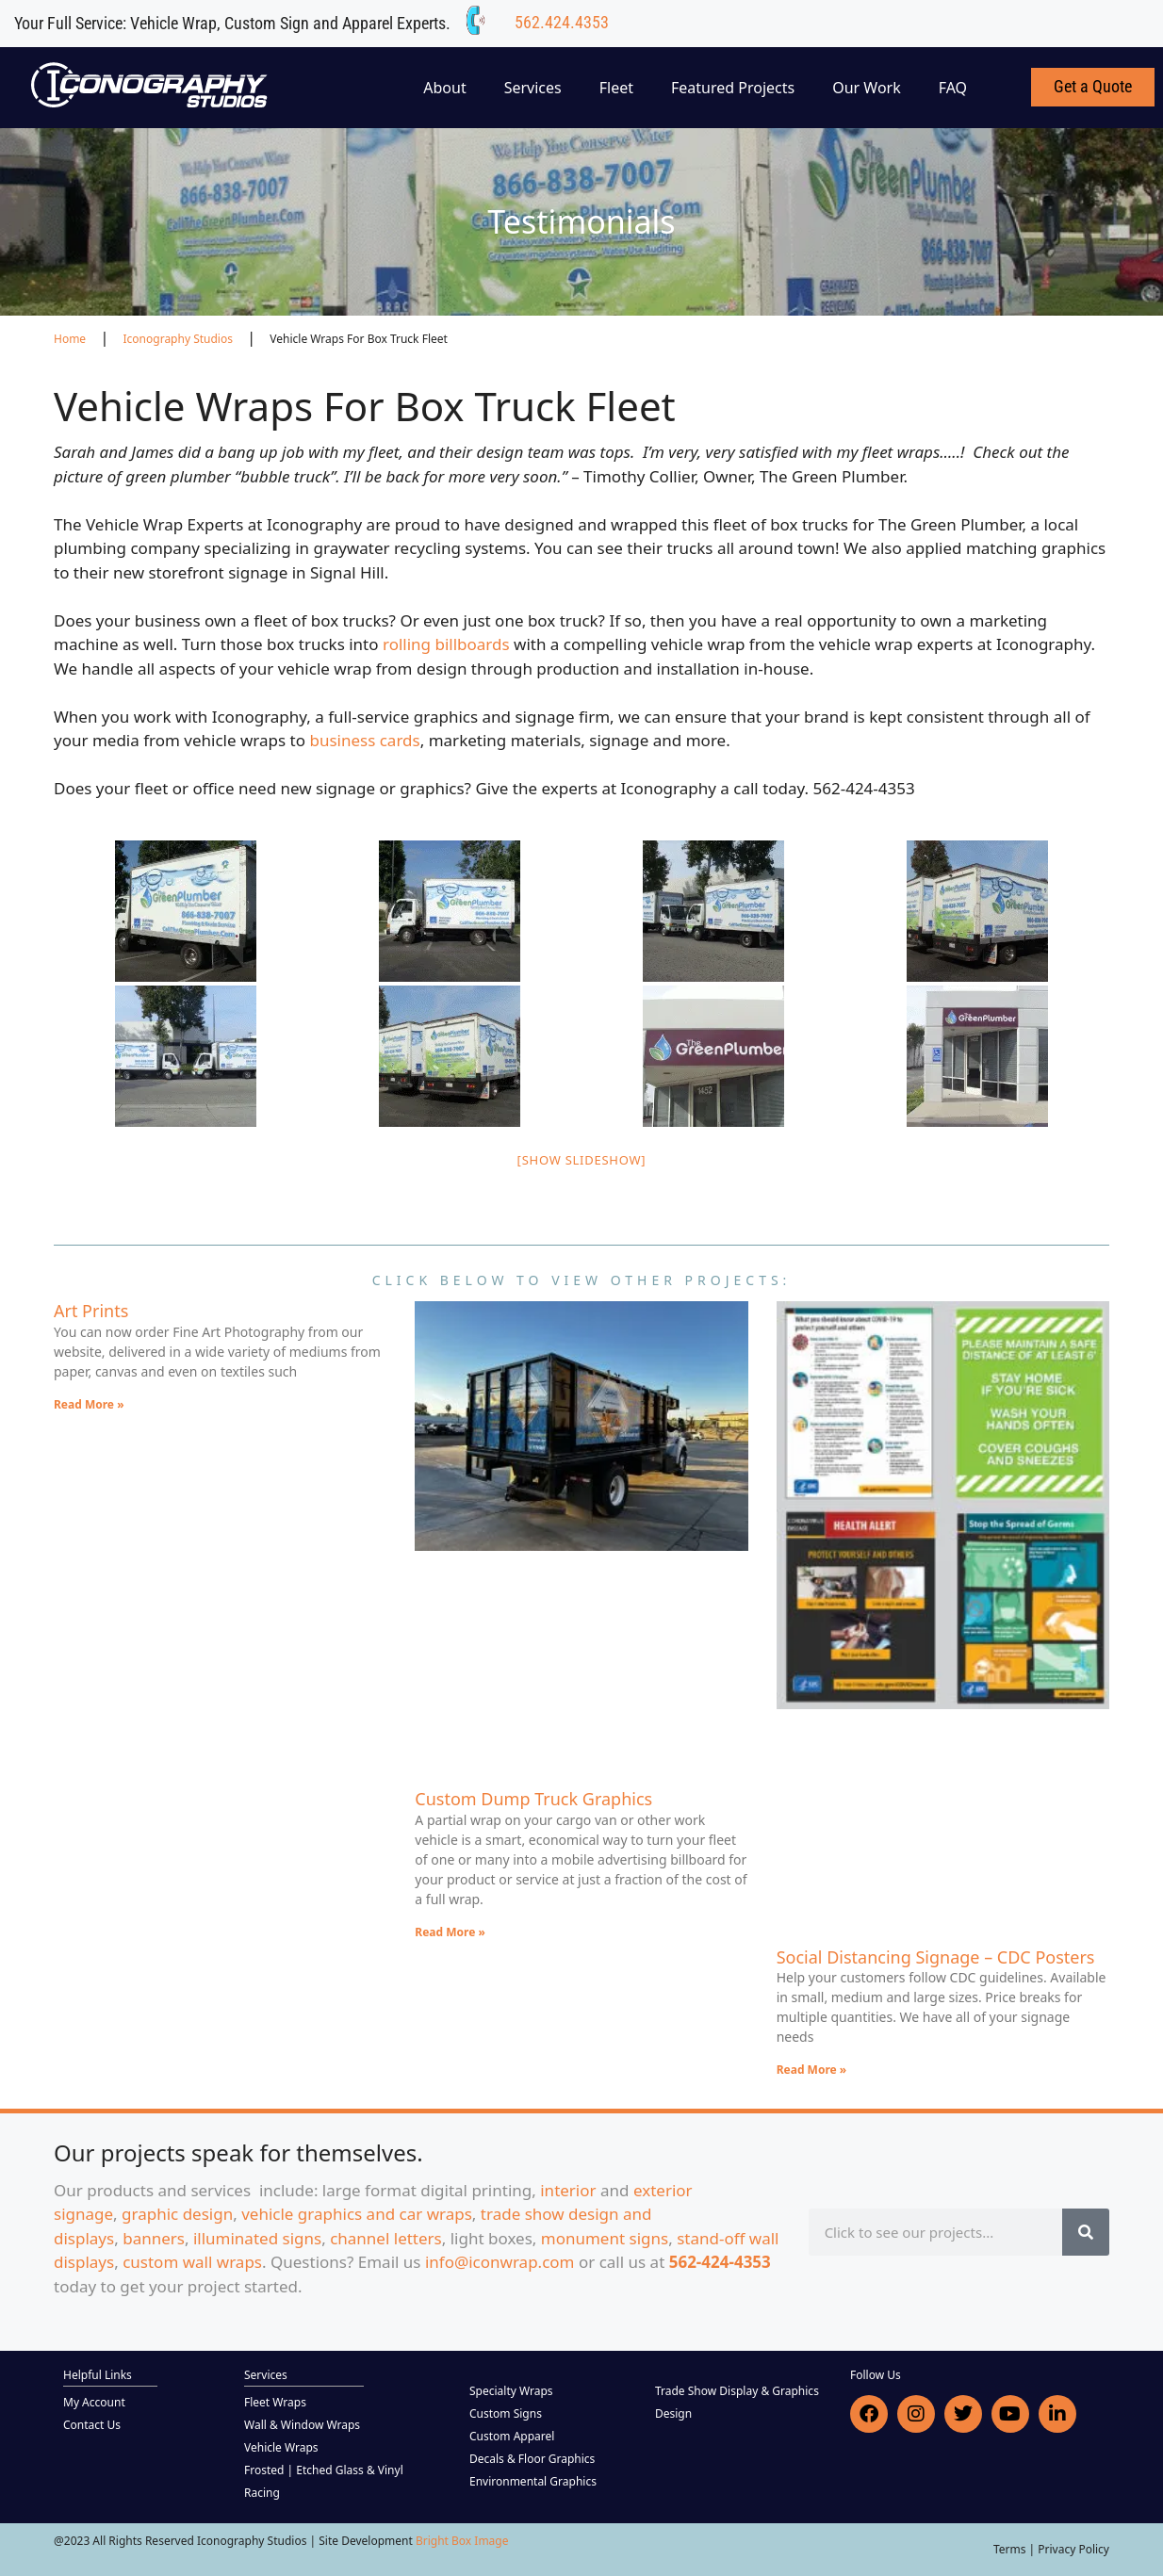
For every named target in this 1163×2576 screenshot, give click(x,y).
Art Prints (91, 1310)
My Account (94, 2402)
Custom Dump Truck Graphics (533, 1798)
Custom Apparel (511, 2436)
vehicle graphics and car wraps (356, 2214)
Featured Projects (732, 87)
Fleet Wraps (275, 2402)
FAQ (953, 87)
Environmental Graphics (533, 2481)
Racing (262, 2493)
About (444, 87)
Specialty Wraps (511, 2391)
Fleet (616, 87)
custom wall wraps (192, 2262)
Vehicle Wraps (281, 2447)
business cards (364, 740)
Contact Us (92, 2425)
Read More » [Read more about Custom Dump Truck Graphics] (450, 1932)
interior (568, 2190)
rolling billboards (446, 644)
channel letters (386, 2238)
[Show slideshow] (582, 1159)
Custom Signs (505, 2413)
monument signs (604, 2238)
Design (673, 2413)
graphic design (177, 2214)
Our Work (866, 87)
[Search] (1085, 2232)
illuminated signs (257, 2238)
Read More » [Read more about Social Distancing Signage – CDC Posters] (812, 2070)
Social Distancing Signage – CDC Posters (936, 1957)
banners (154, 2238)
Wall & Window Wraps (302, 2425)
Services (533, 87)
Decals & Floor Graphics (532, 2459)
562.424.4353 (562, 22)
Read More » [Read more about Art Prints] (89, 1404)
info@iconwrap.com (500, 2262)
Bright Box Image (462, 2541)
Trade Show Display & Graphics (737, 2391)
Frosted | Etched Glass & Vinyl (323, 2470)
